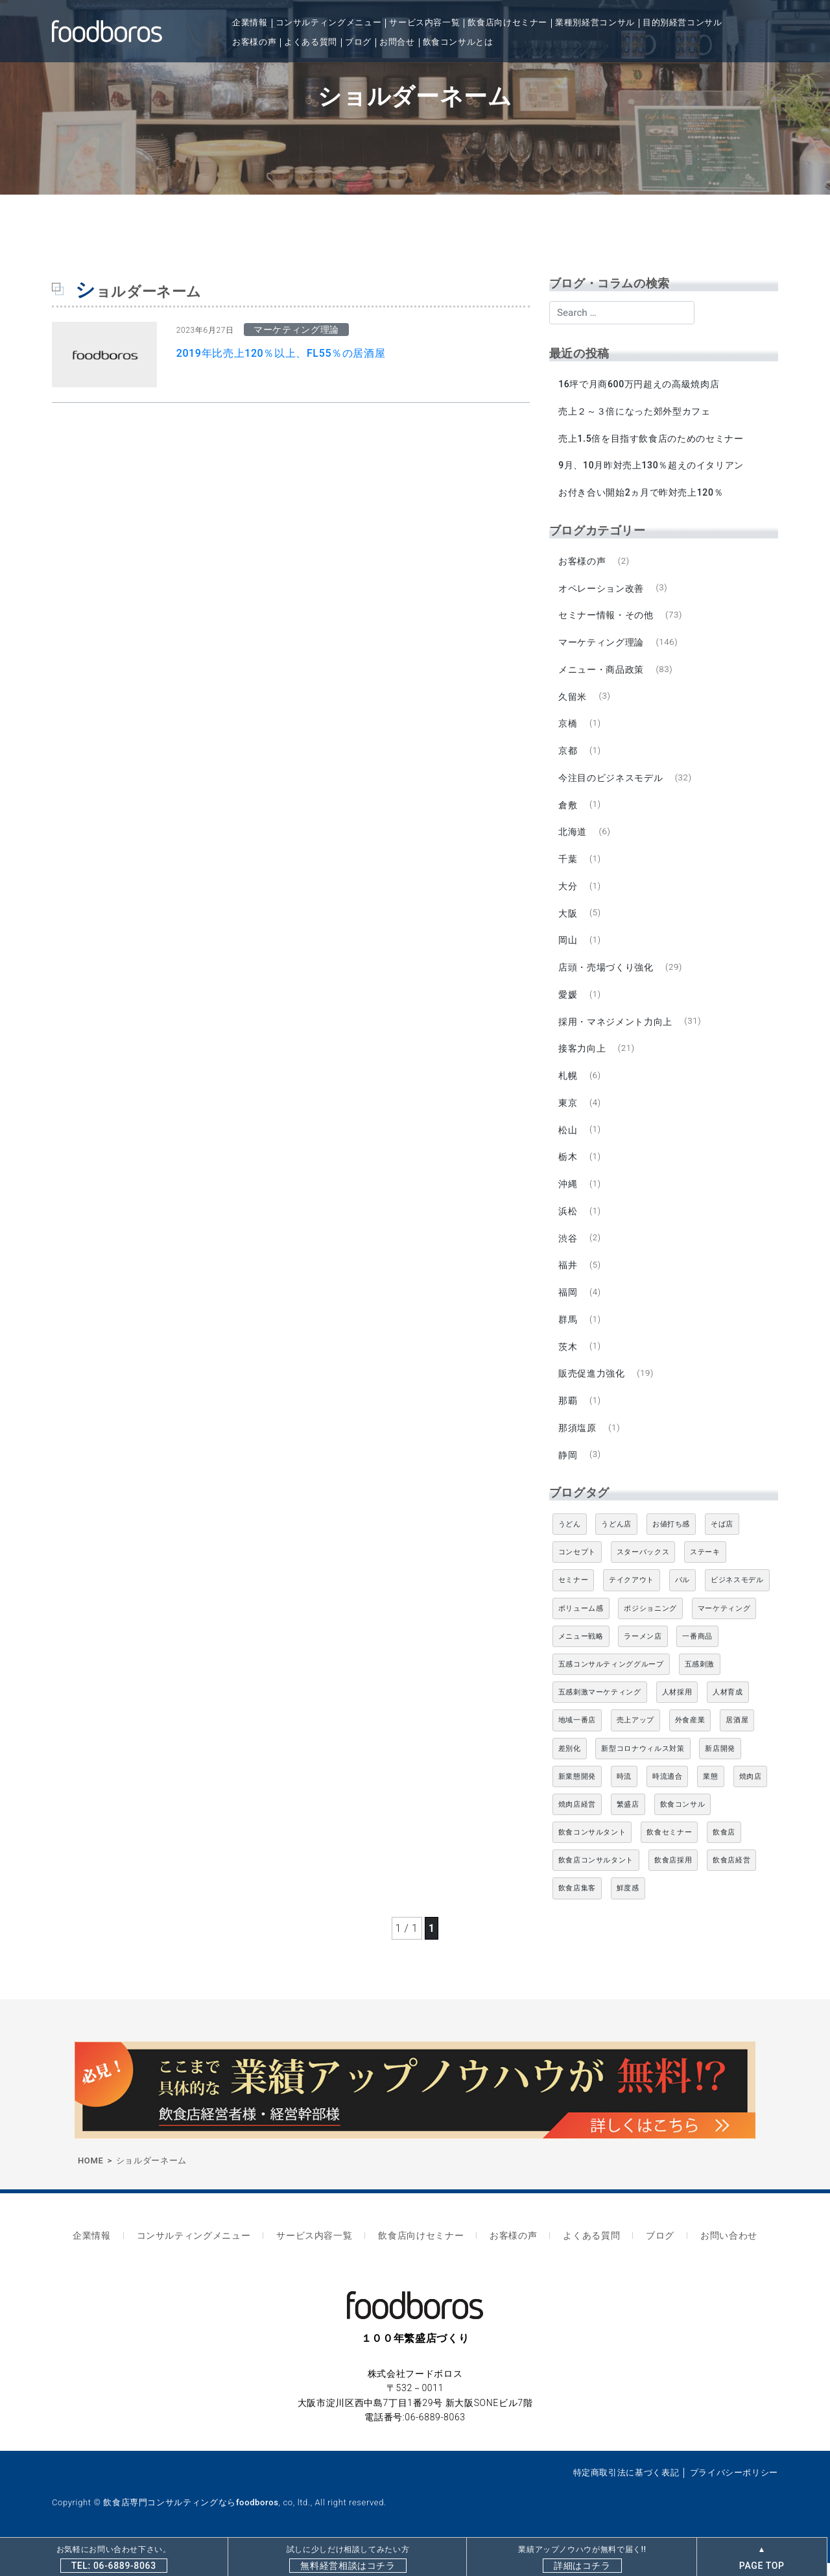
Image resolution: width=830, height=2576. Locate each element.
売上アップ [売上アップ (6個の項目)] (635, 1736)
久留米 (573, 700)
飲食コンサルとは (458, 42)
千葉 (568, 865)
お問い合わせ (714, 2250)
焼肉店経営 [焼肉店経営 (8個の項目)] (577, 1820)
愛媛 (568, 1003)
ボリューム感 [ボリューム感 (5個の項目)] (581, 1624)
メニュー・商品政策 (602, 673)
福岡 (568, 1305)
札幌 (568, 1085)
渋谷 (568, 1251)
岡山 (568, 948)
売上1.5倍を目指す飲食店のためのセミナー (651, 439)
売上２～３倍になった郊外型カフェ (635, 412)
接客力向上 (582, 1058)
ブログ (358, 42)
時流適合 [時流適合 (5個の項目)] (667, 1792)
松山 (568, 1140)
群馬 (568, 1333)
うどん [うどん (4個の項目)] (569, 1539)
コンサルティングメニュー (329, 22)
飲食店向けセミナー (507, 22)
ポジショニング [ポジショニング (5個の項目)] (650, 1624)
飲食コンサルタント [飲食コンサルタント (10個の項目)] (592, 1848)
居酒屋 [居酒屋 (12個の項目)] (737, 1736)
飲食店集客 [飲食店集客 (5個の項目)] (577, 1904)
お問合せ (397, 42)
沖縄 (568, 1195)
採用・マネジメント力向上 (616, 1031)
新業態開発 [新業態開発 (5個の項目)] (577, 1792)
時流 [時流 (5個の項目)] (624, 1792)
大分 (568, 893)
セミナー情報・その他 (606, 618)
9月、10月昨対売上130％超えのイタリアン (651, 467)
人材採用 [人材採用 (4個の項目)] (677, 1708)
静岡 (568, 1470)
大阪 (568, 920)
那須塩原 (578, 1443)
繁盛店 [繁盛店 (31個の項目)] (628, 1820)
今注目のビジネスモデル (611, 783)
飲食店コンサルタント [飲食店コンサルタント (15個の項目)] (596, 1876)
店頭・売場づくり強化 (606, 975)
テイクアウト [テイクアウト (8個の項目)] (631, 1596)
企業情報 (250, 22)
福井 (568, 1278)
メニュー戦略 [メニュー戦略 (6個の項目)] (581, 1652)
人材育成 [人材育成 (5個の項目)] (728, 1708)
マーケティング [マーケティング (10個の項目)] (724, 1624)
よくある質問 (310, 42)
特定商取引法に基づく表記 (626, 2485)
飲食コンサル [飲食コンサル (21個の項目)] (683, 1820)
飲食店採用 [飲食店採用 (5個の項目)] (673, 1876)
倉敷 (568, 811)
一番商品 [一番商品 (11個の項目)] (697, 1652)
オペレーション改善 (602, 591)
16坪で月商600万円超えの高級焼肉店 (639, 384)
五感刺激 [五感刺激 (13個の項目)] (700, 1680)
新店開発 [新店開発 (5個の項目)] (720, 1764)
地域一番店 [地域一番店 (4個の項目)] (577, 1736)
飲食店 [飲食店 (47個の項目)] (724, 1848)
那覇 (568, 1415)
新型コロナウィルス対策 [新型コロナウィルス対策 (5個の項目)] (642, 1764)
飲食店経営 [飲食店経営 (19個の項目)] (731, 1876)
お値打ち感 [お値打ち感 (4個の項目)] (671, 1539)
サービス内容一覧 (424, 22)
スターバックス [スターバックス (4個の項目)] (643, 1568)
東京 (568, 1113)
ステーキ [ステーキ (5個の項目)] (705, 1568)
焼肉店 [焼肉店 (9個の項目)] (750, 1792)
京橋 (568, 728)
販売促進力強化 (592, 1388)
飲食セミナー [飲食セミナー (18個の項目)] (669, 1848)
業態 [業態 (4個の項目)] (710, 1792)
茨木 (568, 1360)
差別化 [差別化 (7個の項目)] (569, 1764)
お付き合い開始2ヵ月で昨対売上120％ (641, 494)
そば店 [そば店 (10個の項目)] (722, 1539)
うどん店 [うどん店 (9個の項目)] (616, 1539)
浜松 (568, 1223)
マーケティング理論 (602, 645)
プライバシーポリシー (734, 2485)
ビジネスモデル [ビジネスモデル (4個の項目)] (737, 1596)
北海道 (573, 838)
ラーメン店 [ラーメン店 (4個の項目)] (642, 1652)
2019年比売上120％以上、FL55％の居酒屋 (281, 353)
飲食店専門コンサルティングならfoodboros (190, 2516)
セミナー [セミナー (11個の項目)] (573, 1596)
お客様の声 (254, 42)
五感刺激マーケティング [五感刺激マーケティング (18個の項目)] (599, 1708)
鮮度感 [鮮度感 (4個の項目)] (628, 1904)
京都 (568, 756)
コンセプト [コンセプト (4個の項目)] (577, 1568)
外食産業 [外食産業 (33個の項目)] (690, 1736)
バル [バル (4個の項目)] (682, 1596)
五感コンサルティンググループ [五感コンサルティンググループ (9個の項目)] (611, 1680)
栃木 (568, 1168)
